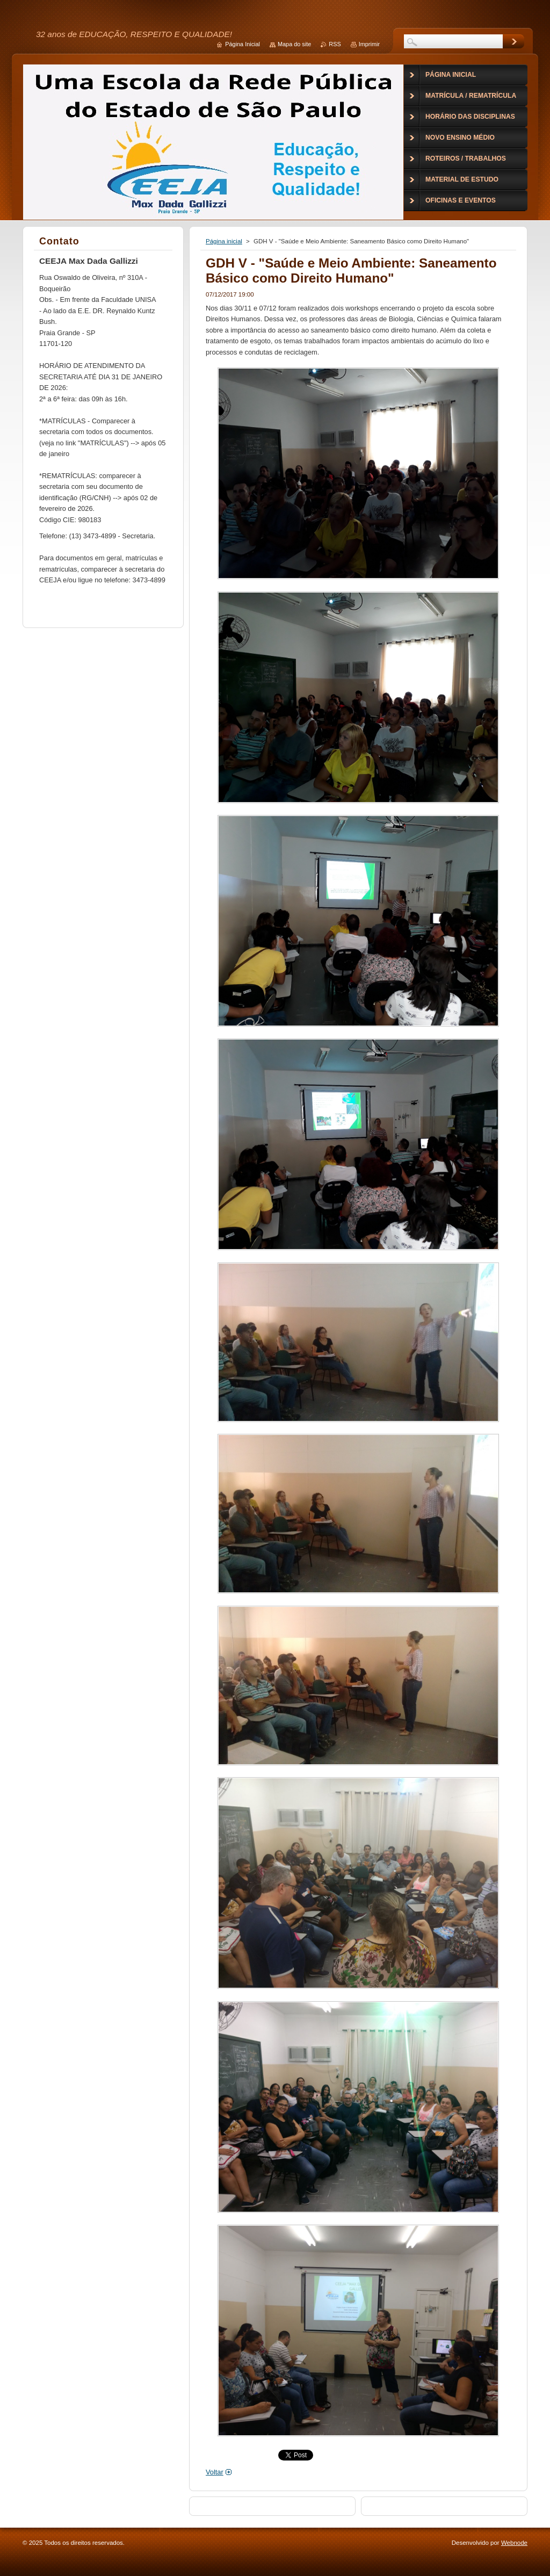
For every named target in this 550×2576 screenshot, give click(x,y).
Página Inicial (242, 44)
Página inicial (224, 241)
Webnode (514, 2542)
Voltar (214, 2472)
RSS (335, 44)
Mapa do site (294, 44)
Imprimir (369, 44)
